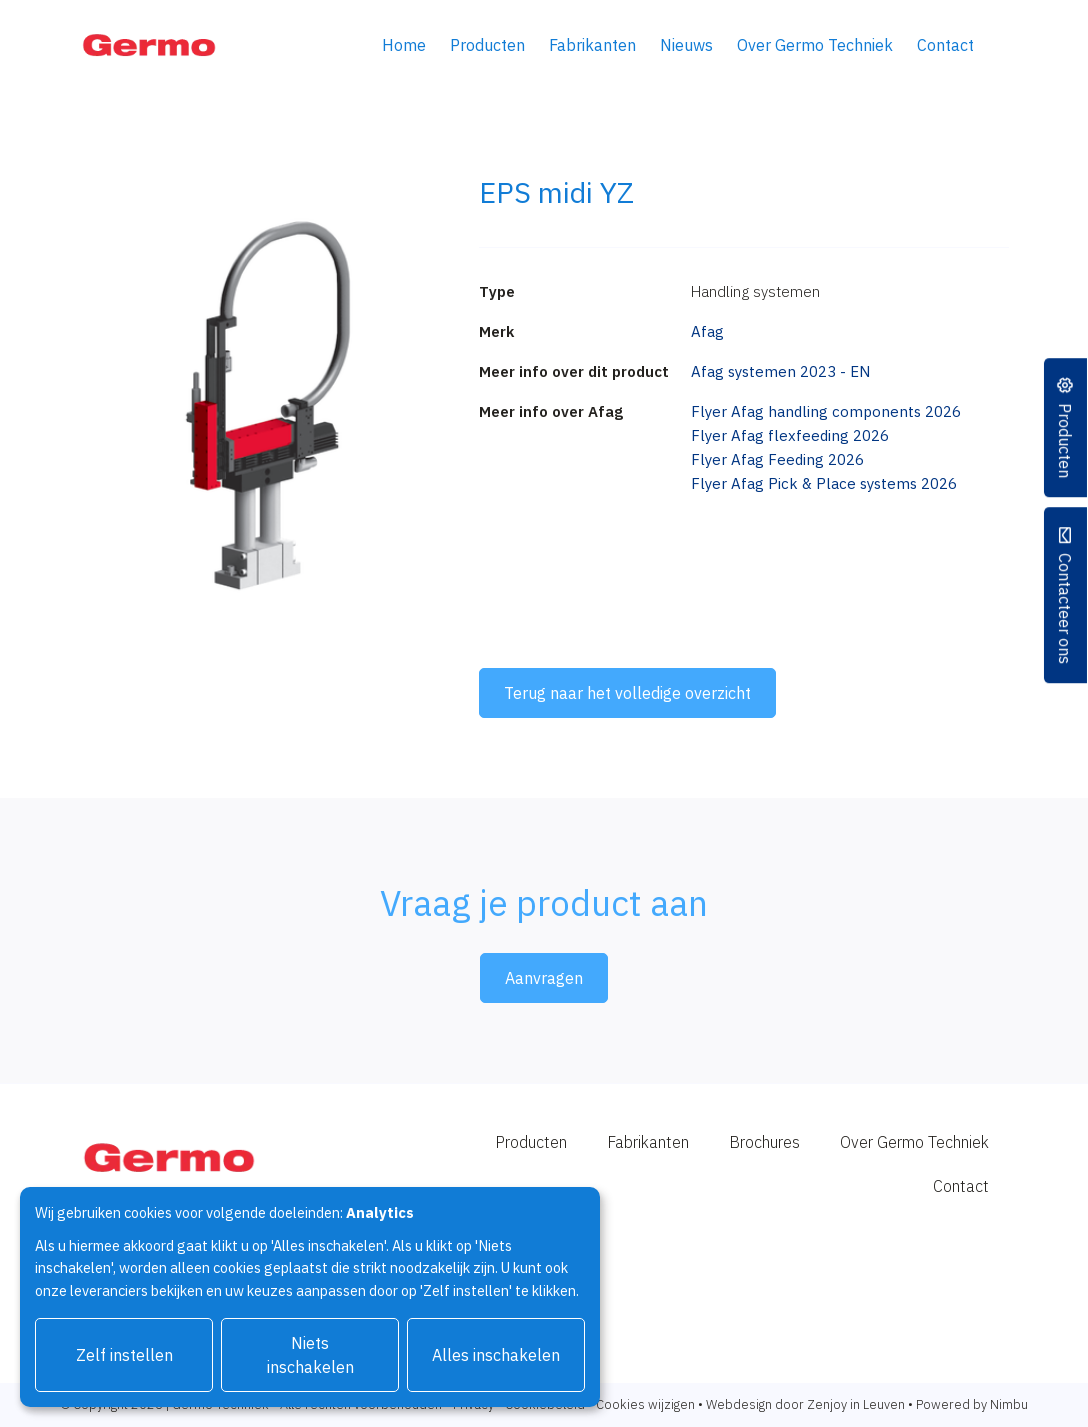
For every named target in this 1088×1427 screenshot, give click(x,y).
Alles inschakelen (496, 1355)
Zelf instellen (124, 1355)
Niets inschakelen (310, 1355)
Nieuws (686, 45)
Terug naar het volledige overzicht (627, 693)
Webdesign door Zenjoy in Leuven (805, 1404)
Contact (945, 45)
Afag (707, 331)
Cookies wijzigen (645, 1404)
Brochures (764, 1142)
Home (404, 45)
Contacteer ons (1066, 608)
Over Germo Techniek (815, 45)
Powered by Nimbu (972, 1404)
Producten (487, 45)
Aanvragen (544, 978)
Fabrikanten (592, 45)
